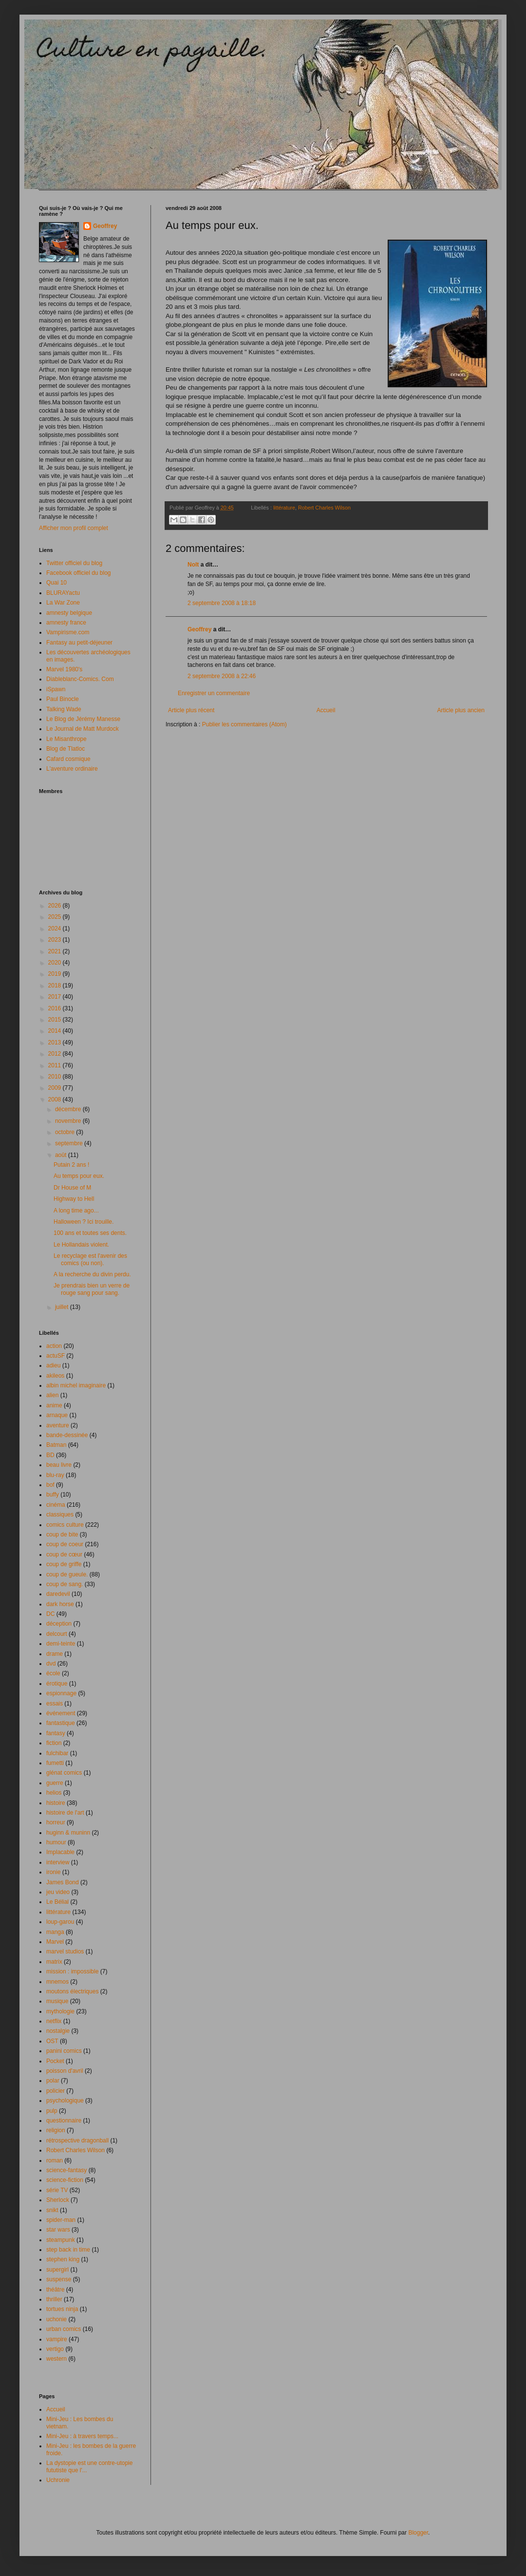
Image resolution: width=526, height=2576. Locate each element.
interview (57, 1862)
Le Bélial (57, 1901)
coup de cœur (64, 1554)
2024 (55, 928)
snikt (52, 2210)
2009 (55, 1087)
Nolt (193, 564)
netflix (53, 2021)
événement (60, 1713)
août (61, 1155)
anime (54, 1405)
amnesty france (66, 622)
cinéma (55, 1504)
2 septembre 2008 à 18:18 (222, 603)
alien (52, 1395)
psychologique (65, 2100)
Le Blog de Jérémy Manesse (83, 719)
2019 (55, 973)
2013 (55, 1042)
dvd (51, 1663)
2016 (55, 1008)
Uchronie (58, 2480)
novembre (69, 1121)
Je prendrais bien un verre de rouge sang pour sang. (92, 1289)
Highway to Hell (74, 1198)
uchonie (56, 2319)
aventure (57, 1425)
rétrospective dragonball (77, 2140)
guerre (54, 1783)
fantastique (60, 1723)
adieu (53, 1365)
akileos (55, 1375)
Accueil (326, 710)
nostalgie (58, 2030)
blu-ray (55, 1475)
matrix (54, 1961)
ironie (53, 1872)
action (54, 1346)
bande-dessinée (67, 1435)
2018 (55, 985)
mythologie (60, 2011)
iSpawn (55, 689)
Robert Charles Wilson (324, 508)
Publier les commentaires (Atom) (244, 724)
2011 (55, 1065)
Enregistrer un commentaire (214, 693)
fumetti (55, 1763)
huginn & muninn (68, 1832)
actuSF (55, 1355)
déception (59, 1623)
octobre (65, 1132)
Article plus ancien (461, 710)
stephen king (62, 2259)
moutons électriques (72, 1991)
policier (55, 2090)
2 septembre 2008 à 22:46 (222, 676)
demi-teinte (60, 1643)
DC (50, 1613)
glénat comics (64, 1772)
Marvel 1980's (64, 669)
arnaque (57, 1415)
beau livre (59, 1464)
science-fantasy (66, 2170)
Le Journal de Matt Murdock (82, 728)
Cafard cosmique (68, 759)
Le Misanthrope (66, 739)
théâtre (55, 2289)
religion (55, 2130)
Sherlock (57, 2200)
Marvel (55, 1941)
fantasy (55, 1733)
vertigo (55, 2349)
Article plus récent (191, 710)
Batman (56, 1444)
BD (50, 1455)
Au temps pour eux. (79, 1176)
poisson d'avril (64, 2070)
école (53, 1673)
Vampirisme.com (67, 632)
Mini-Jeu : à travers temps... (82, 2436)
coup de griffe (64, 1564)
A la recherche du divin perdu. (92, 1274)
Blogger (418, 2532)
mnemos (57, 1981)
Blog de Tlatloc (65, 748)
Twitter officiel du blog (74, 563)
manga (55, 1932)
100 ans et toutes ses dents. (90, 1233)
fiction (53, 1743)
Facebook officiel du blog (78, 572)
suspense (58, 2279)
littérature (284, 508)
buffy (52, 1494)
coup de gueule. (67, 1574)
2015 (55, 1019)
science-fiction (64, 2180)
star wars (58, 2229)
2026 (55, 905)
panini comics (64, 2050)
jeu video (58, 1892)
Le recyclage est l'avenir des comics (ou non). (90, 1259)
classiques (60, 1514)
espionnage (61, 1693)
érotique (56, 1683)
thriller (54, 2299)
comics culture (65, 1524)
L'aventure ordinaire (72, 768)
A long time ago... (76, 1210)
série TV (57, 2190)
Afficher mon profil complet (73, 528)
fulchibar (57, 1753)
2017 (55, 996)
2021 (55, 951)
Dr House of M (72, 1187)
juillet (62, 1307)
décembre (69, 1109)
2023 (55, 939)
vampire (56, 2339)
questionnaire (63, 2120)
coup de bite (62, 1534)
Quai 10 (56, 582)
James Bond (62, 1882)
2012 (55, 1053)
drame (54, 1653)
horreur (55, 1822)
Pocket (55, 2061)
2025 (55, 916)
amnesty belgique (69, 612)
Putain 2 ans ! (71, 1164)
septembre (69, 1143)
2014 (55, 1030)
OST (52, 2041)
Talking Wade (63, 709)
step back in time (68, 2249)
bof (50, 1484)
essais (54, 1703)
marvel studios (65, 1951)
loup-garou (60, 1921)
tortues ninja (62, 2309)
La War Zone (63, 602)
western (56, 2358)
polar (52, 2080)
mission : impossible (72, 1971)
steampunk (60, 2239)
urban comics (63, 2329)
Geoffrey (199, 629)
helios (53, 1792)
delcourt (56, 1633)
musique (57, 2001)
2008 (55, 1099)
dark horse (60, 1604)
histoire (55, 1802)
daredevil (58, 1594)
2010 (55, 1076)
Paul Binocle (62, 699)
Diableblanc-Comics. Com (80, 679)
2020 (55, 962)
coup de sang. (64, 1584)
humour (56, 1842)
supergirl (57, 2269)
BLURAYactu (63, 592)
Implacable (60, 1852)
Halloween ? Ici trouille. (83, 1221)
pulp (51, 2110)
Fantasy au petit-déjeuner (79, 642)
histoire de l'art (65, 1812)
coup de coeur (64, 1544)
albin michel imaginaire (76, 1385)
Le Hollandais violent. (81, 1244)
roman (54, 2160)
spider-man (60, 2219)
